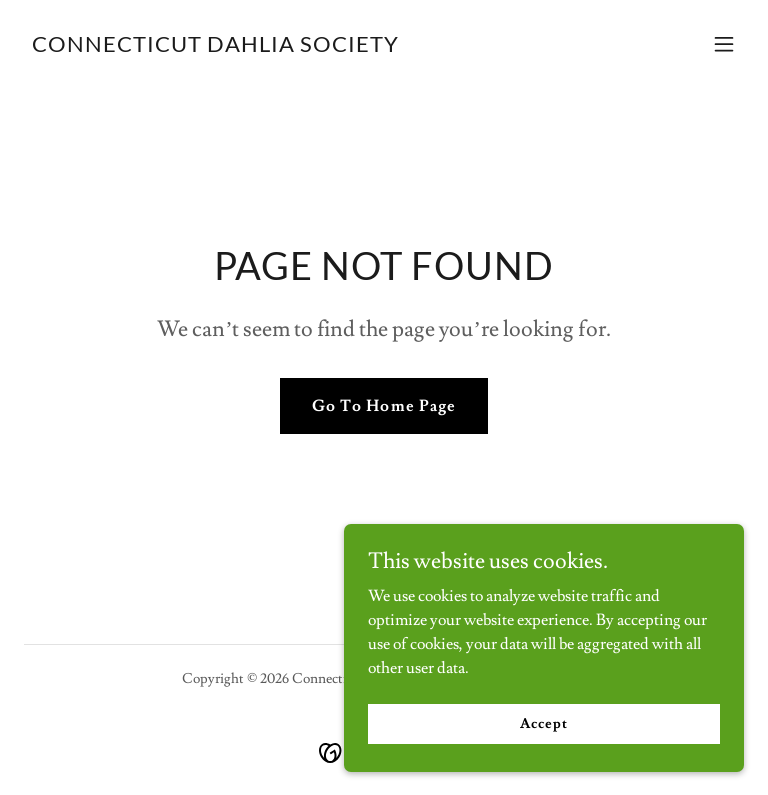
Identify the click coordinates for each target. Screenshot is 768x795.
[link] (215, 47)
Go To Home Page (383, 406)
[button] (724, 44)
